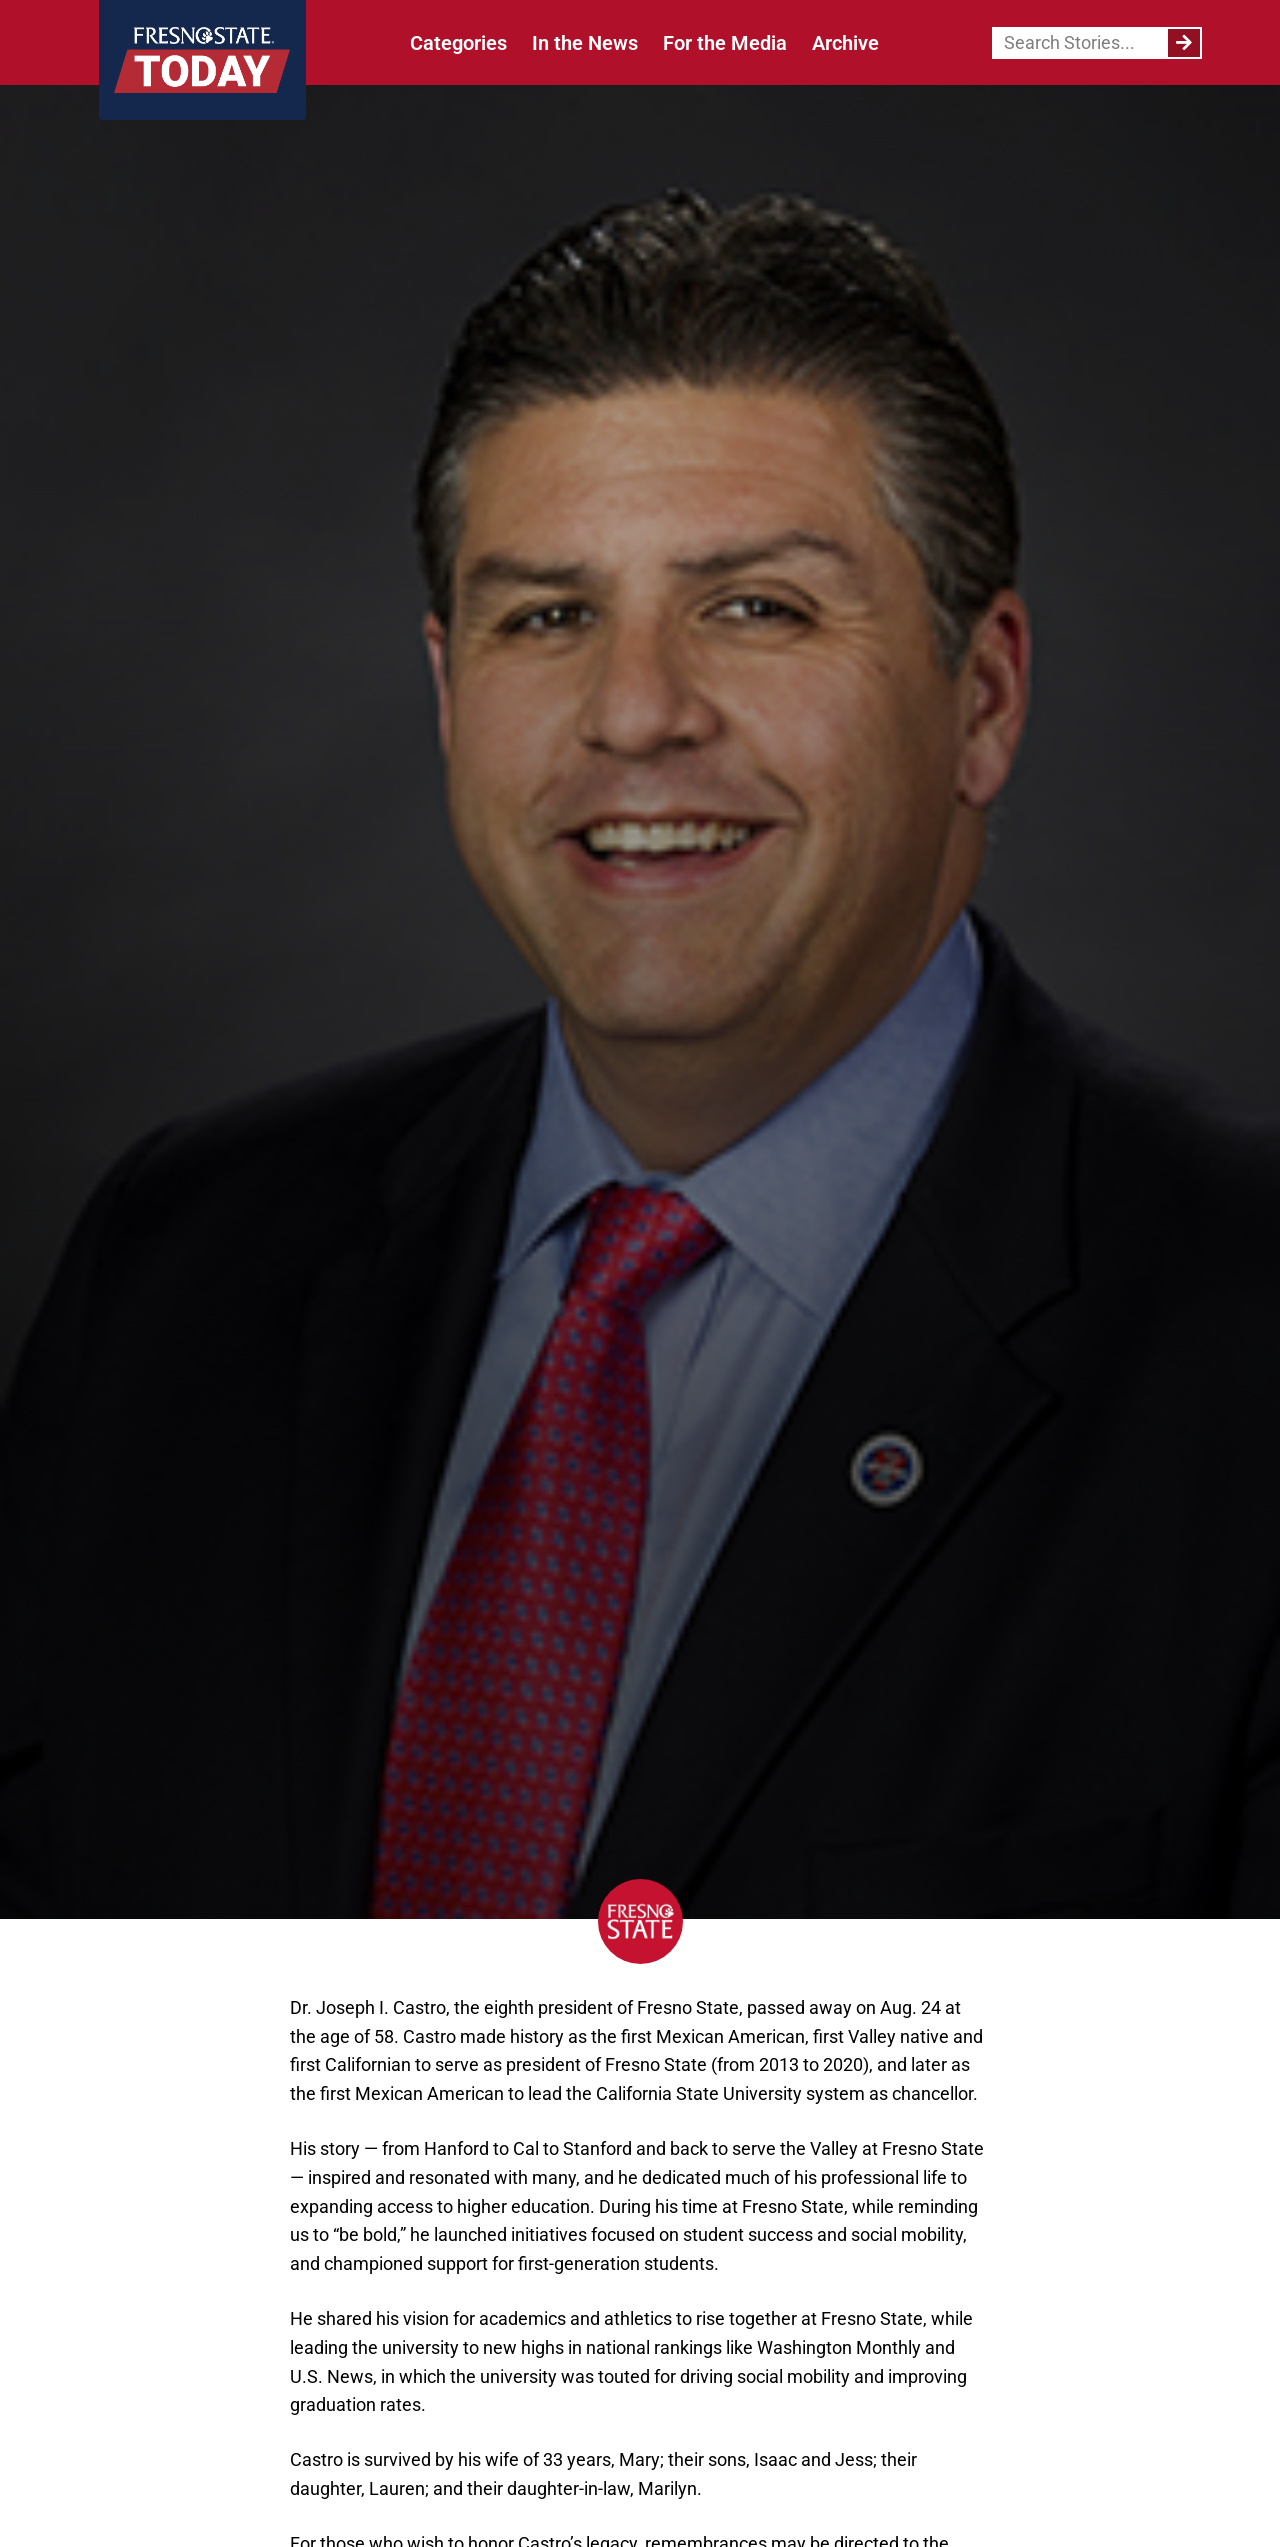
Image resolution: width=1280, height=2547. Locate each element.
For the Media (725, 43)
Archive (845, 43)
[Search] (1184, 43)
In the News (585, 43)
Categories (458, 43)
